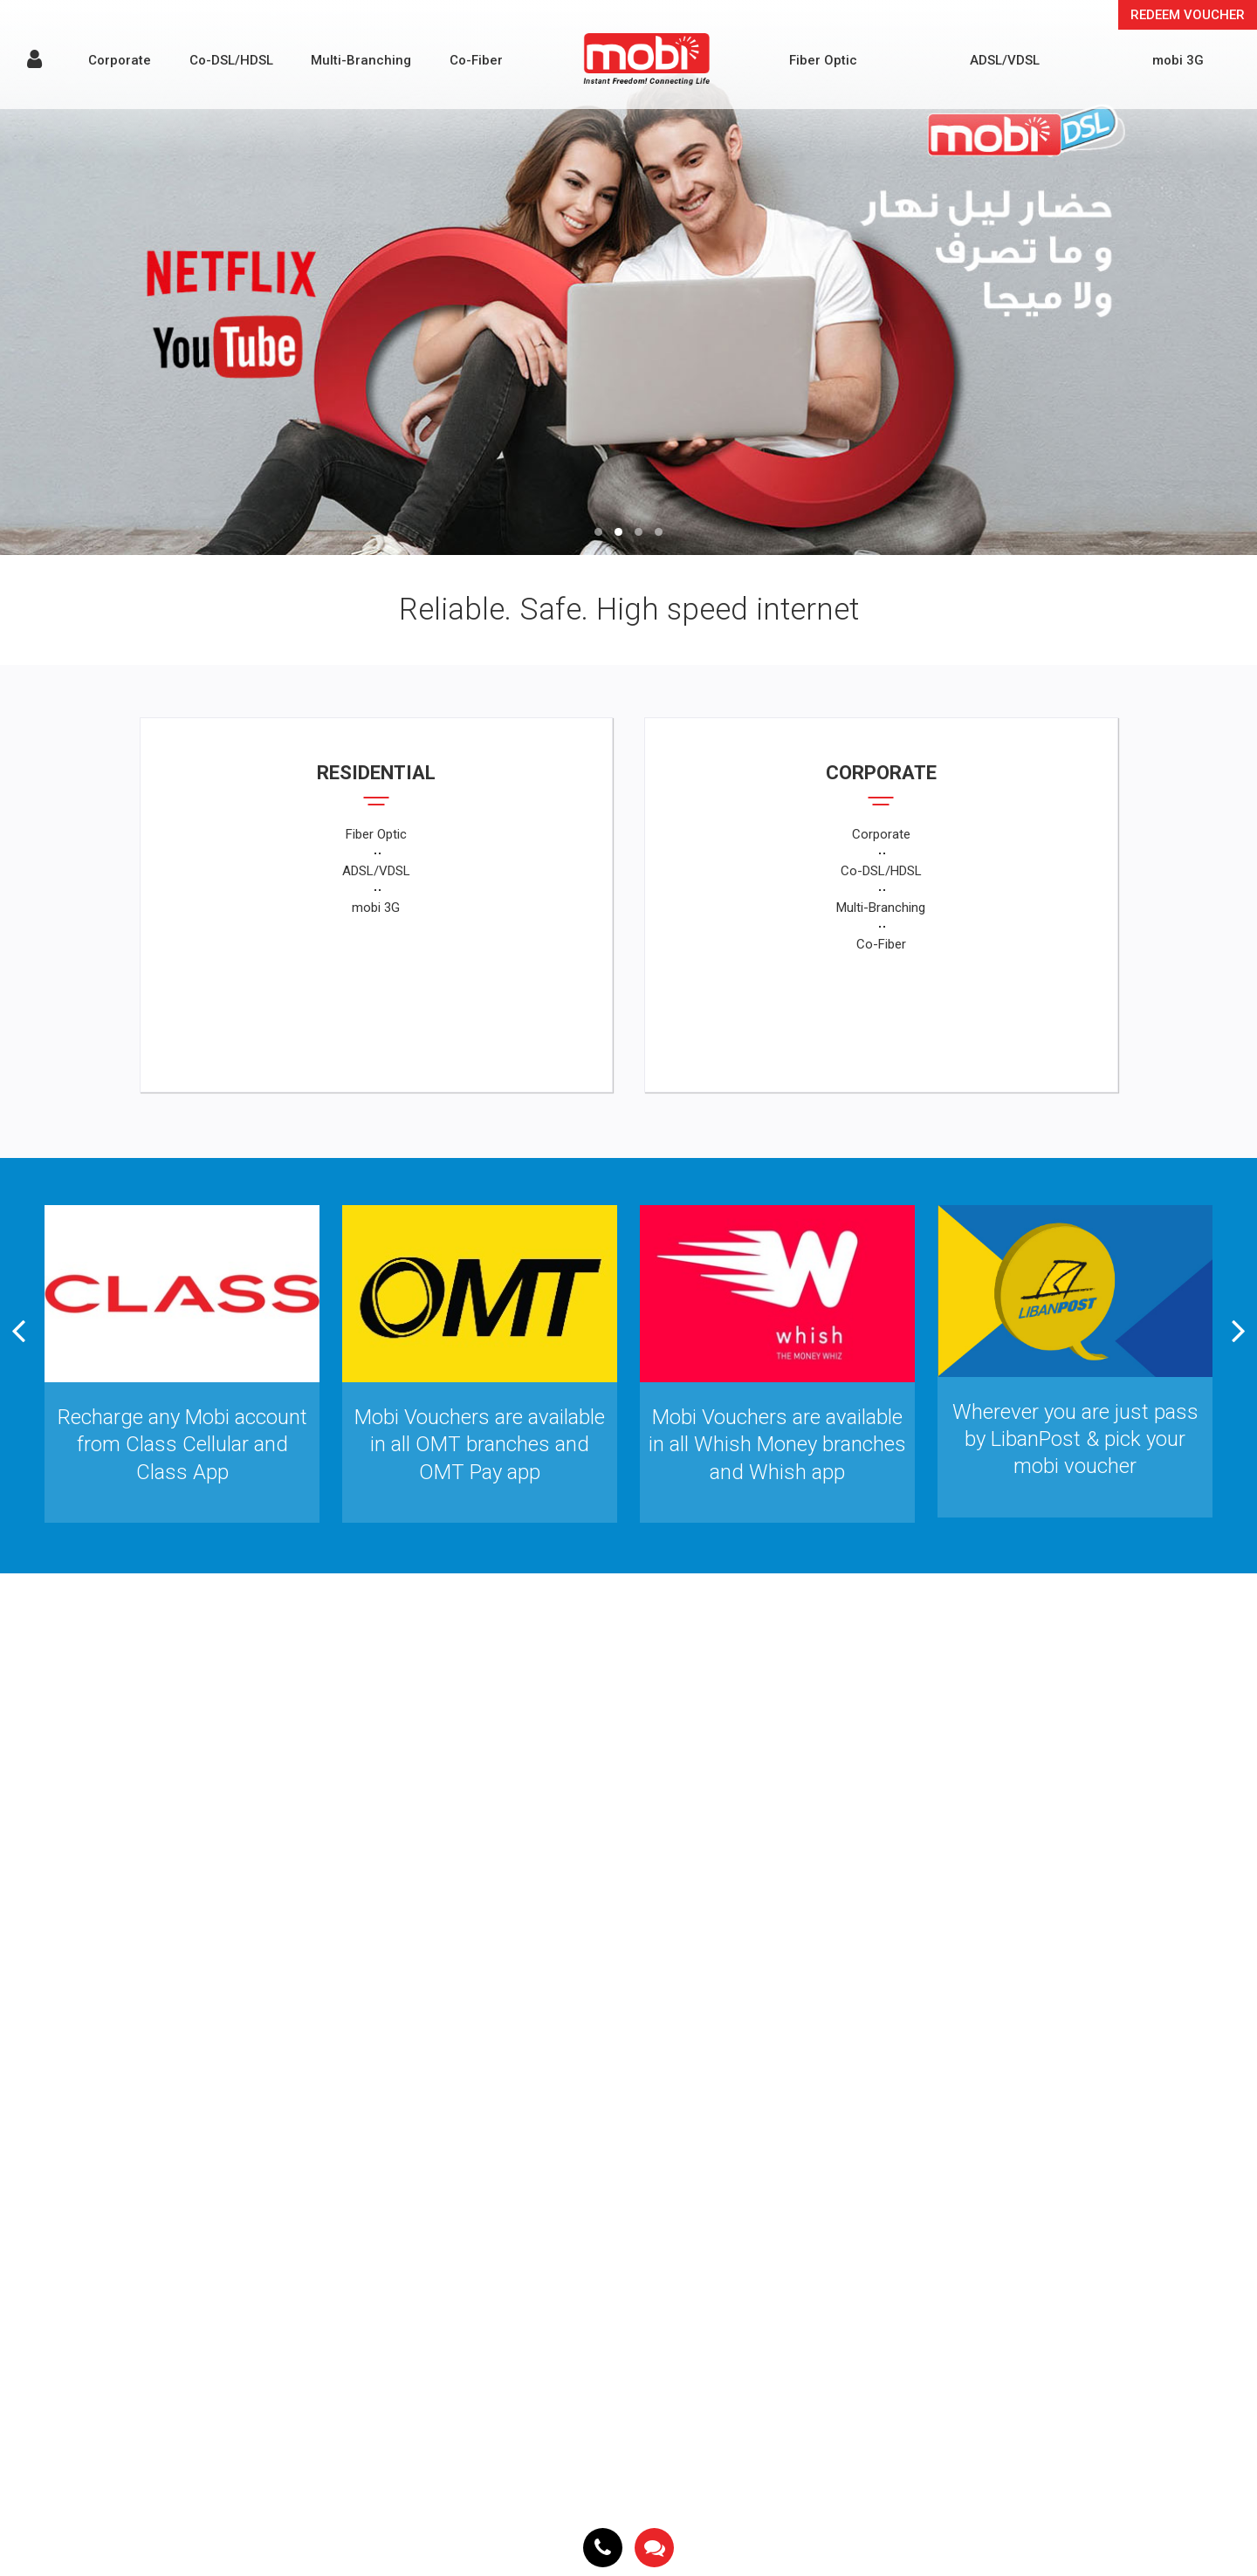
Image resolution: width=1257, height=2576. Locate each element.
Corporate (119, 60)
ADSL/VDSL (1005, 60)
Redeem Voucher (1187, 15)
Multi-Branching (361, 60)
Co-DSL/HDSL (231, 60)
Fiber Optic (823, 60)
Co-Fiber (476, 60)
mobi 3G (1178, 60)
